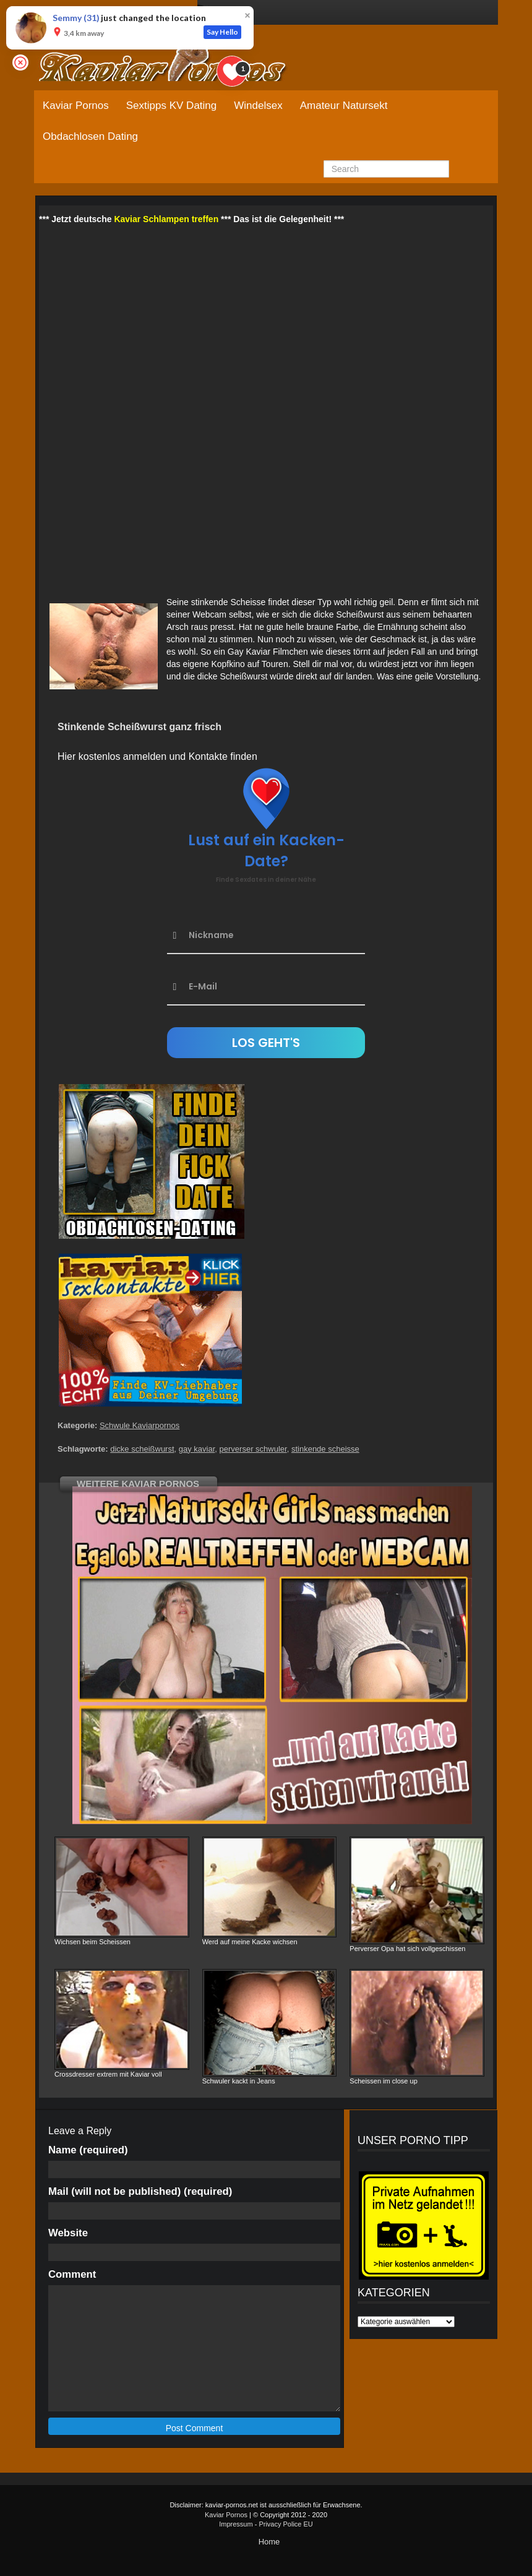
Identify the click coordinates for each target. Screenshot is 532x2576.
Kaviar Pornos (76, 105)
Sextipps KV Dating (171, 105)
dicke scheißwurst (142, 1449)
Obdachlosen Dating (90, 136)
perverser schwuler (253, 1449)
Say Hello (222, 32)
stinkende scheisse (325, 1449)
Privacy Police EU (285, 2524)
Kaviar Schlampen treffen (166, 219)
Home (269, 2541)
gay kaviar (197, 1449)
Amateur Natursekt (344, 105)
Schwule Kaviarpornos (139, 1425)
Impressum (235, 2524)
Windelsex (258, 105)
